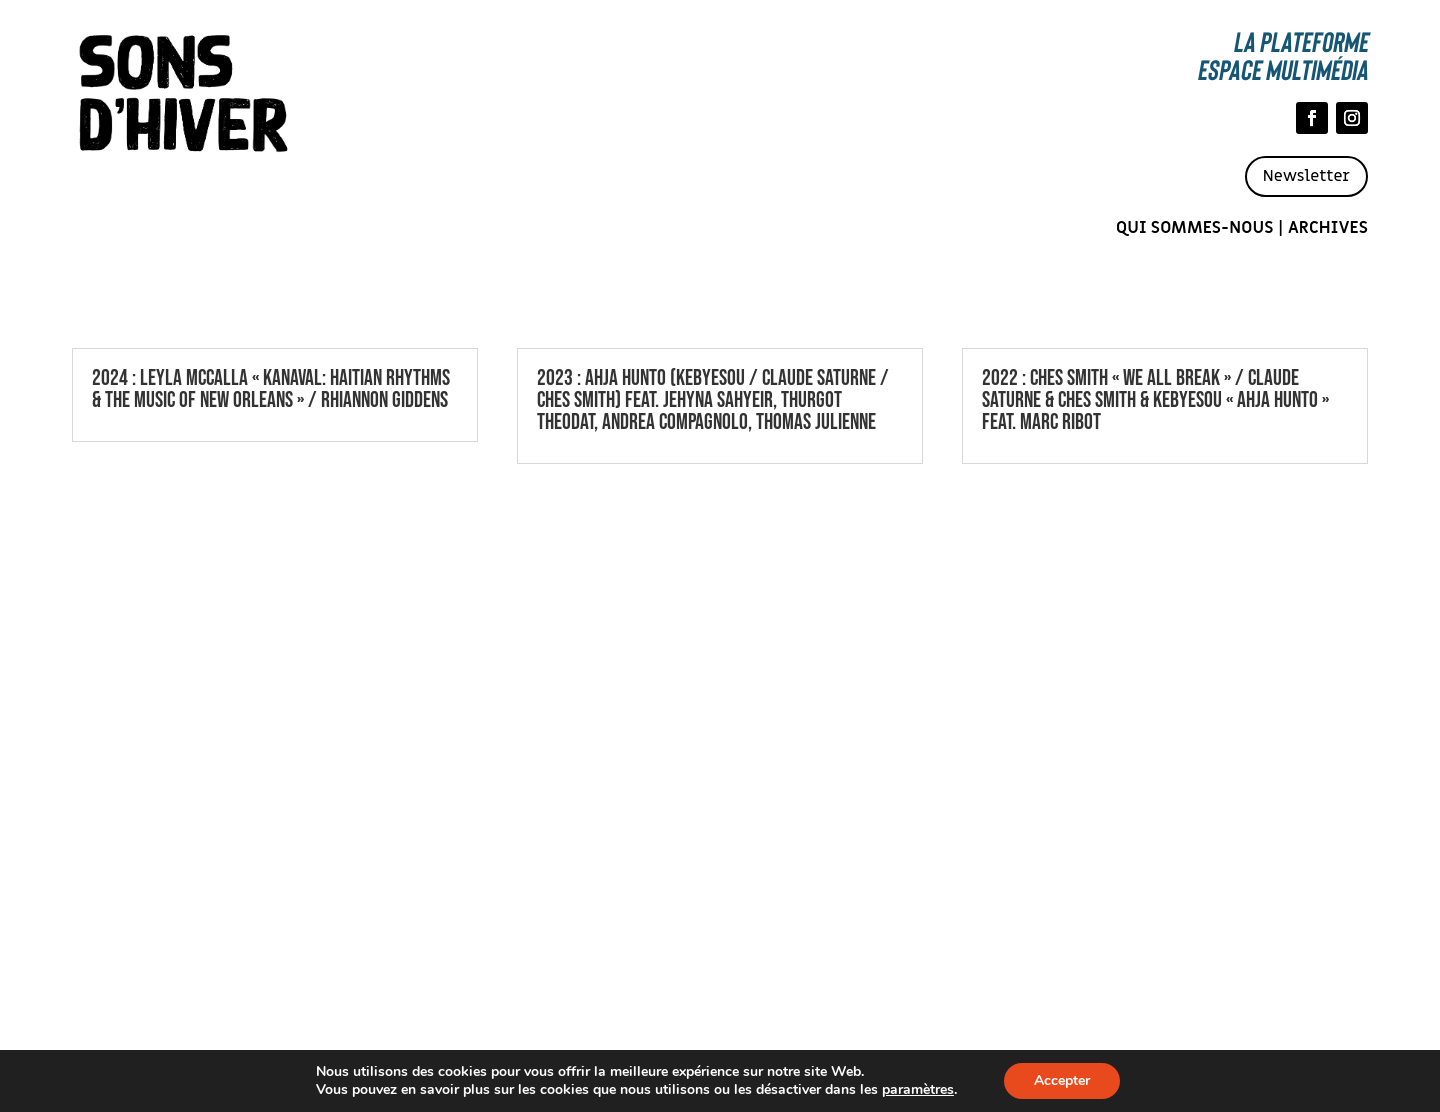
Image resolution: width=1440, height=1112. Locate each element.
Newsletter (1306, 176)
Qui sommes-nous (1195, 228)
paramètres (918, 1090)
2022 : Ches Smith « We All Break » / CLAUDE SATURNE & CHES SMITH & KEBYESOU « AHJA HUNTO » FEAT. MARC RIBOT (1155, 400)
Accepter (1062, 1080)
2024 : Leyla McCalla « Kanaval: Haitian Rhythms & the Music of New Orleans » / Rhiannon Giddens (271, 389)
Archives (1328, 228)
